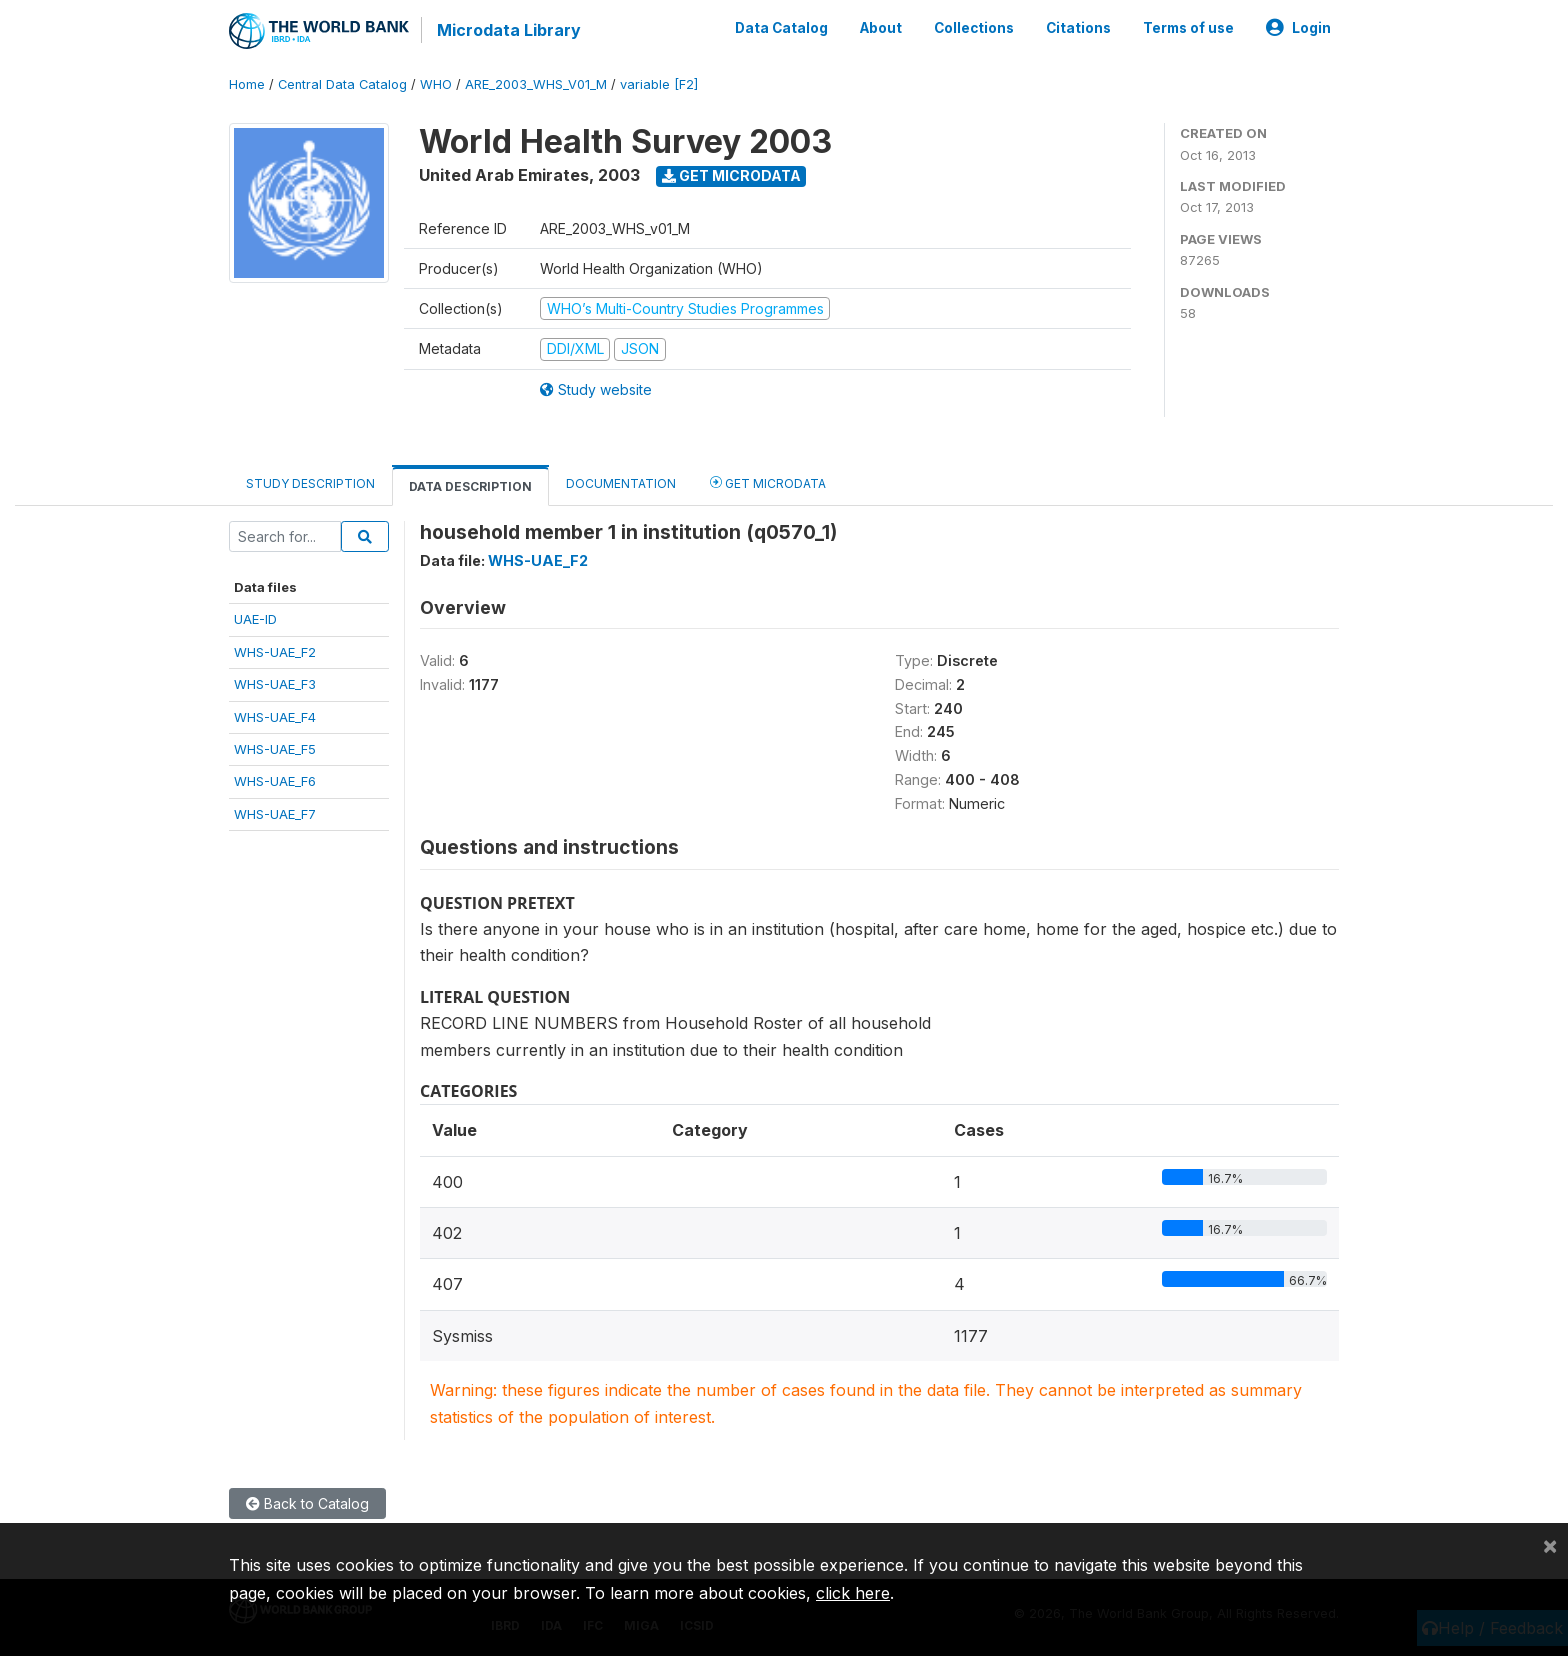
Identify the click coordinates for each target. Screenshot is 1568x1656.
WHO (436, 84)
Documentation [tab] (621, 483)
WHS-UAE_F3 (275, 684)
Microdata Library (509, 30)
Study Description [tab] (310, 483)
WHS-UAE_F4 (275, 717)
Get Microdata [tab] (768, 482)
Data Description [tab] (470, 486)
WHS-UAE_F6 (275, 781)
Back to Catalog (307, 1503)
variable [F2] (659, 84)
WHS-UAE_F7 (275, 814)
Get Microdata (731, 175)
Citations (1078, 28)
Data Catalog (781, 28)
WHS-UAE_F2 (275, 652)
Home (247, 84)
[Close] (1550, 1545)
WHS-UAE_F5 (275, 749)
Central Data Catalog (342, 84)
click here (853, 1593)
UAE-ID (255, 619)
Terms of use (1188, 28)
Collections (974, 28)
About (881, 28)
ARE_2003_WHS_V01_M (536, 84)
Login (1298, 28)
